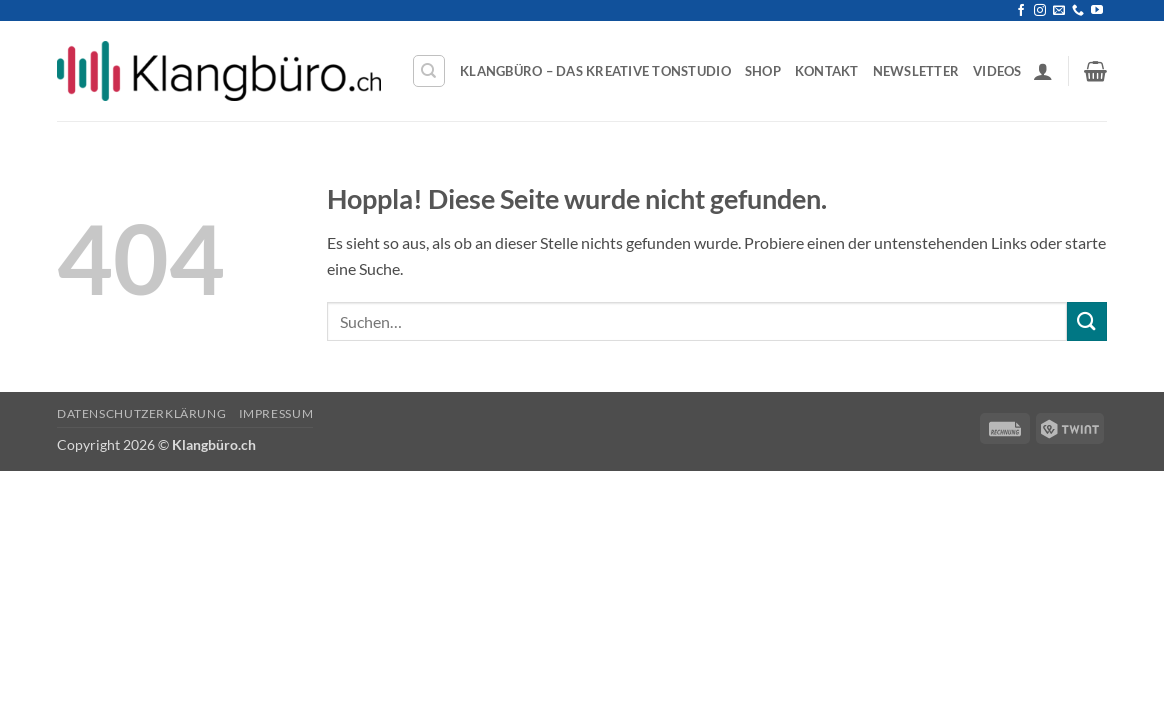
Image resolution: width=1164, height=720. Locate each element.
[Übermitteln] (1087, 321)
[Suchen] (429, 71)
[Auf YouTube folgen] (1097, 11)
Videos (997, 71)
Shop (763, 71)
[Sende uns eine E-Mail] (1059, 11)
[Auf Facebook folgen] (1021, 11)
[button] (1043, 71)
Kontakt (827, 71)
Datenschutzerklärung (141, 413)
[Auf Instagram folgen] (1040, 11)
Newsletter (916, 71)
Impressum (276, 413)
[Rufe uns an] (1078, 11)
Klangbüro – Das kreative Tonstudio (595, 71)
